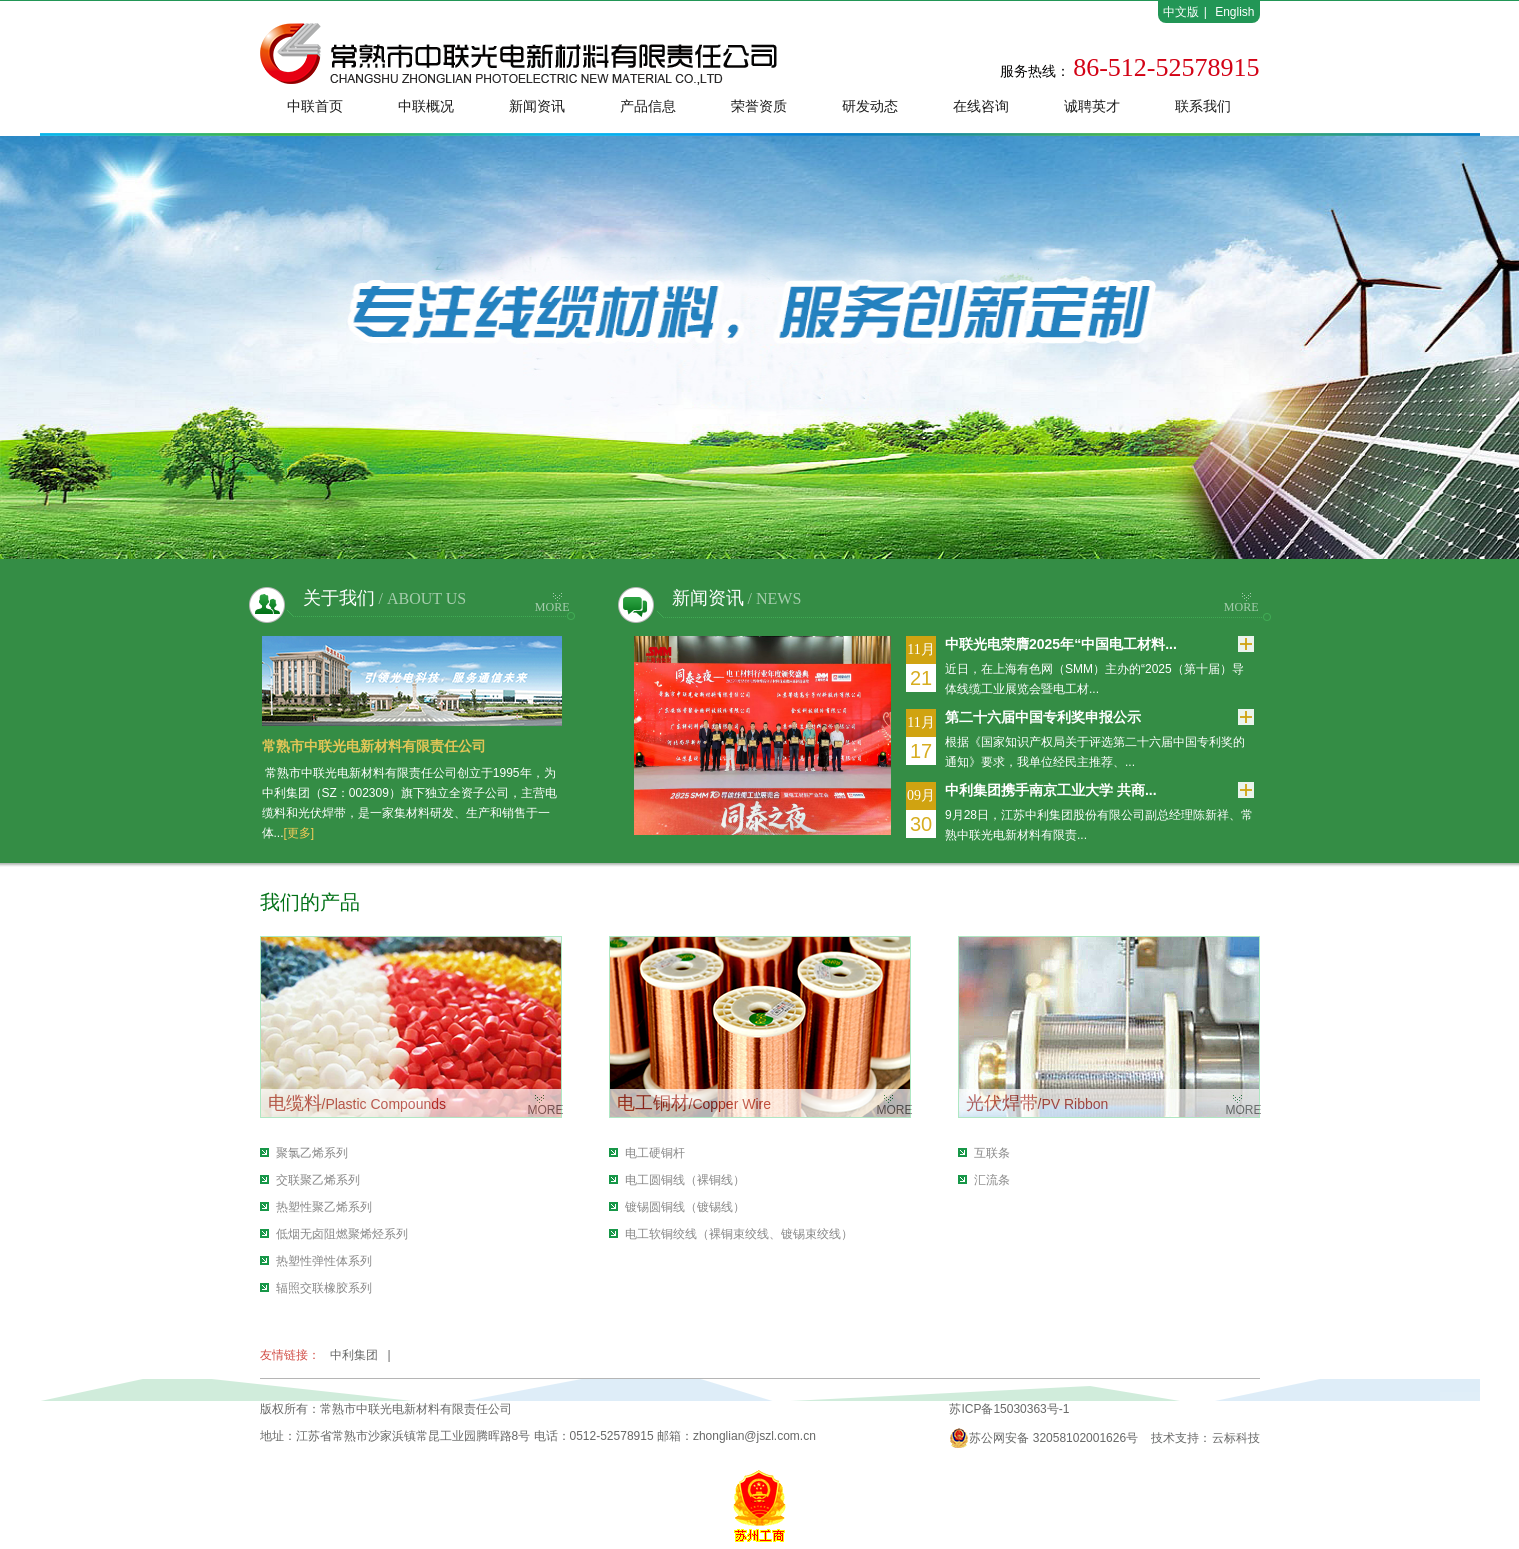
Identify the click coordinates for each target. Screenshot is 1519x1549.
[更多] (299, 833)
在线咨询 (981, 106)
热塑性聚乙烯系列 (324, 1207)
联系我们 (1203, 106)
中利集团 (354, 1355)
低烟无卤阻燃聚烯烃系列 (342, 1234)
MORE (552, 607)
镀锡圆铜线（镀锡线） (685, 1207)
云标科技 (1236, 1438)
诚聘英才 (1092, 106)
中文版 (1181, 12)
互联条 (992, 1153)
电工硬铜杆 (655, 1153)
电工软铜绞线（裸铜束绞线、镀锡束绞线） (739, 1234)
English (1234, 12)
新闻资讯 (537, 106)
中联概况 (426, 106)
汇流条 (992, 1180)
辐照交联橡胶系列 (324, 1288)
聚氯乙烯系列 (312, 1153)
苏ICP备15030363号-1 (1009, 1409)
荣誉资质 (759, 106)
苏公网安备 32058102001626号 (1043, 1438)
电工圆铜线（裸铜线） (685, 1180)
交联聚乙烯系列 (318, 1180)
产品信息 (648, 106)
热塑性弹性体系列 (324, 1261)
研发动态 (870, 106)
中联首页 (315, 106)
